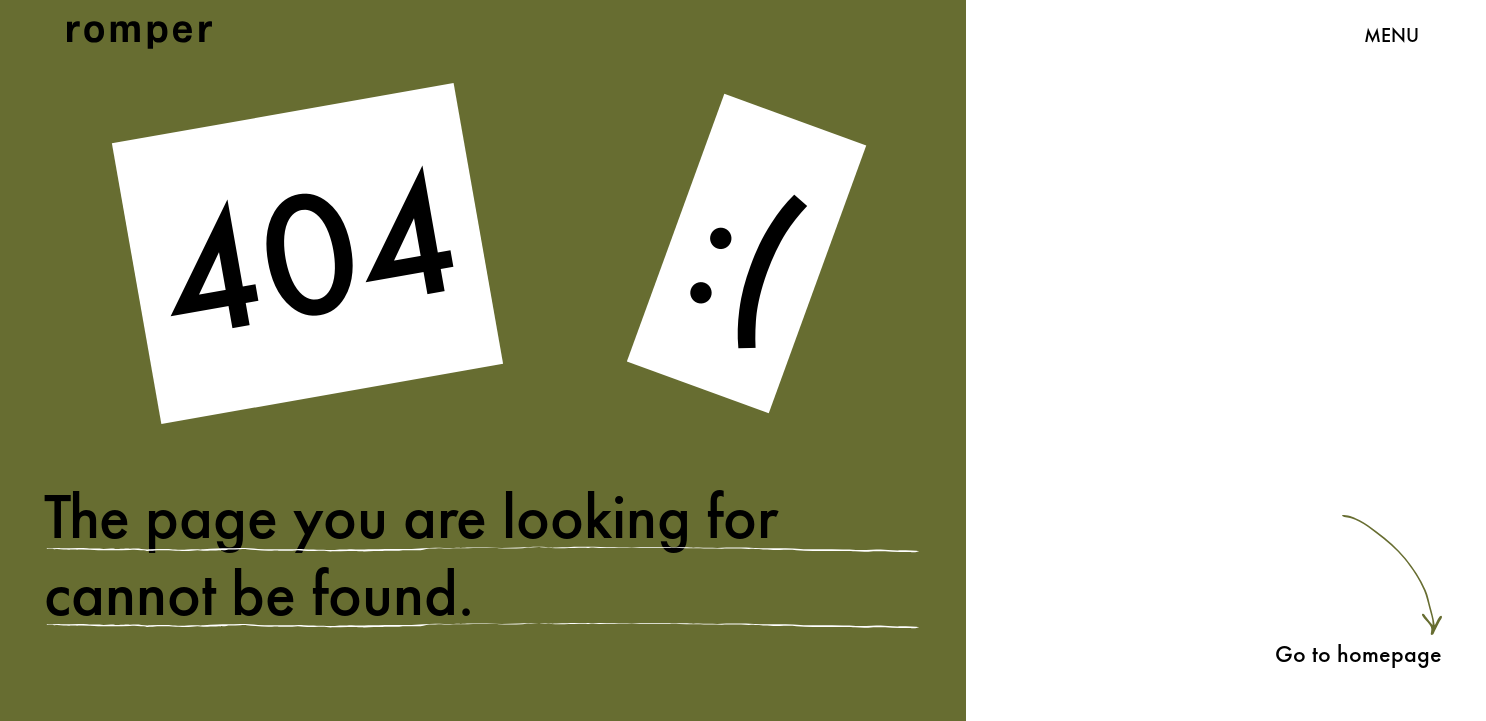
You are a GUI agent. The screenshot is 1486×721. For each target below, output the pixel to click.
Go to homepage (1358, 653)
